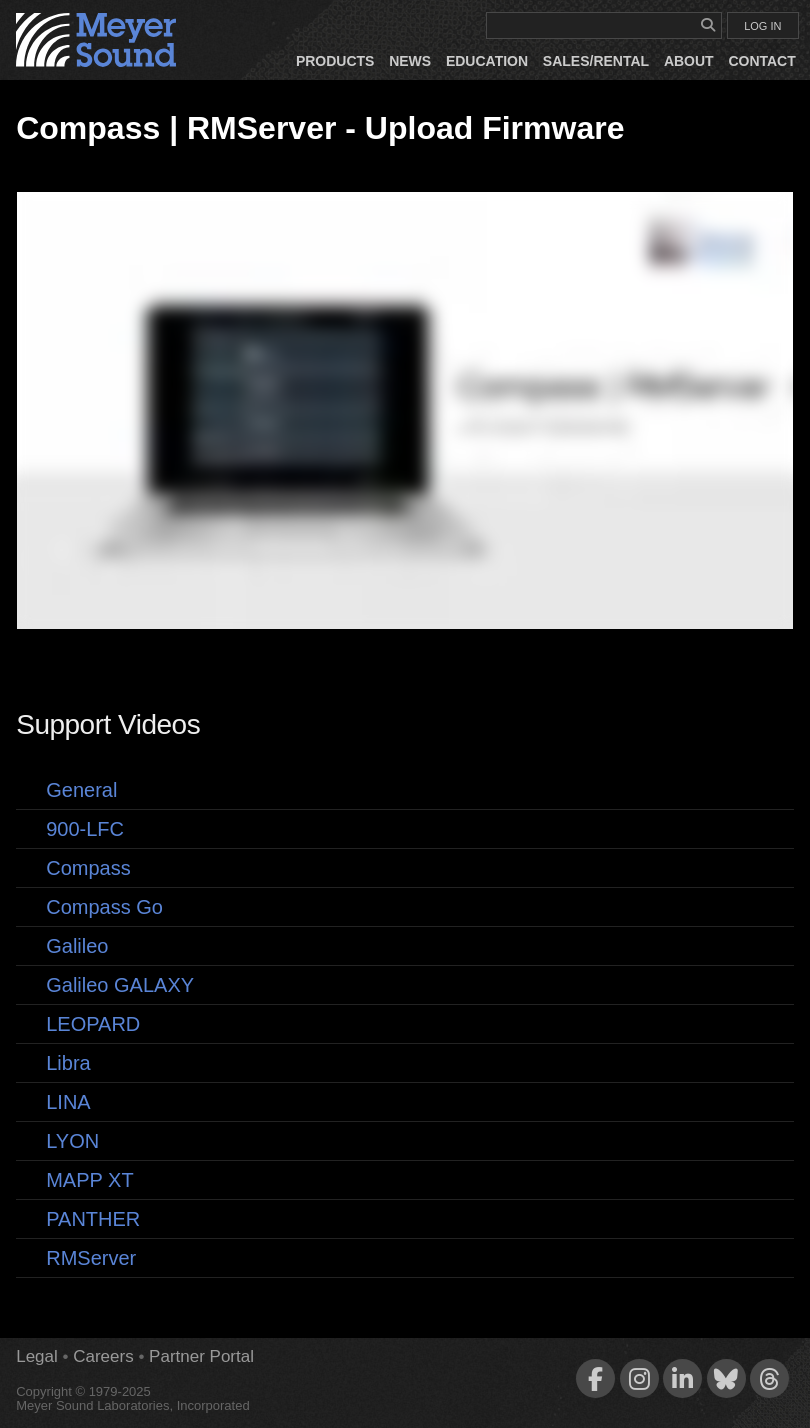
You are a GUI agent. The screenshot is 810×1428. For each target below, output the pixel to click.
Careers (103, 1356)
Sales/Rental (596, 61)
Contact (761, 61)
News (410, 61)
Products (335, 61)
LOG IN (762, 26)
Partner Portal (201, 1356)
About (689, 61)
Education (487, 61)
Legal (37, 1356)
